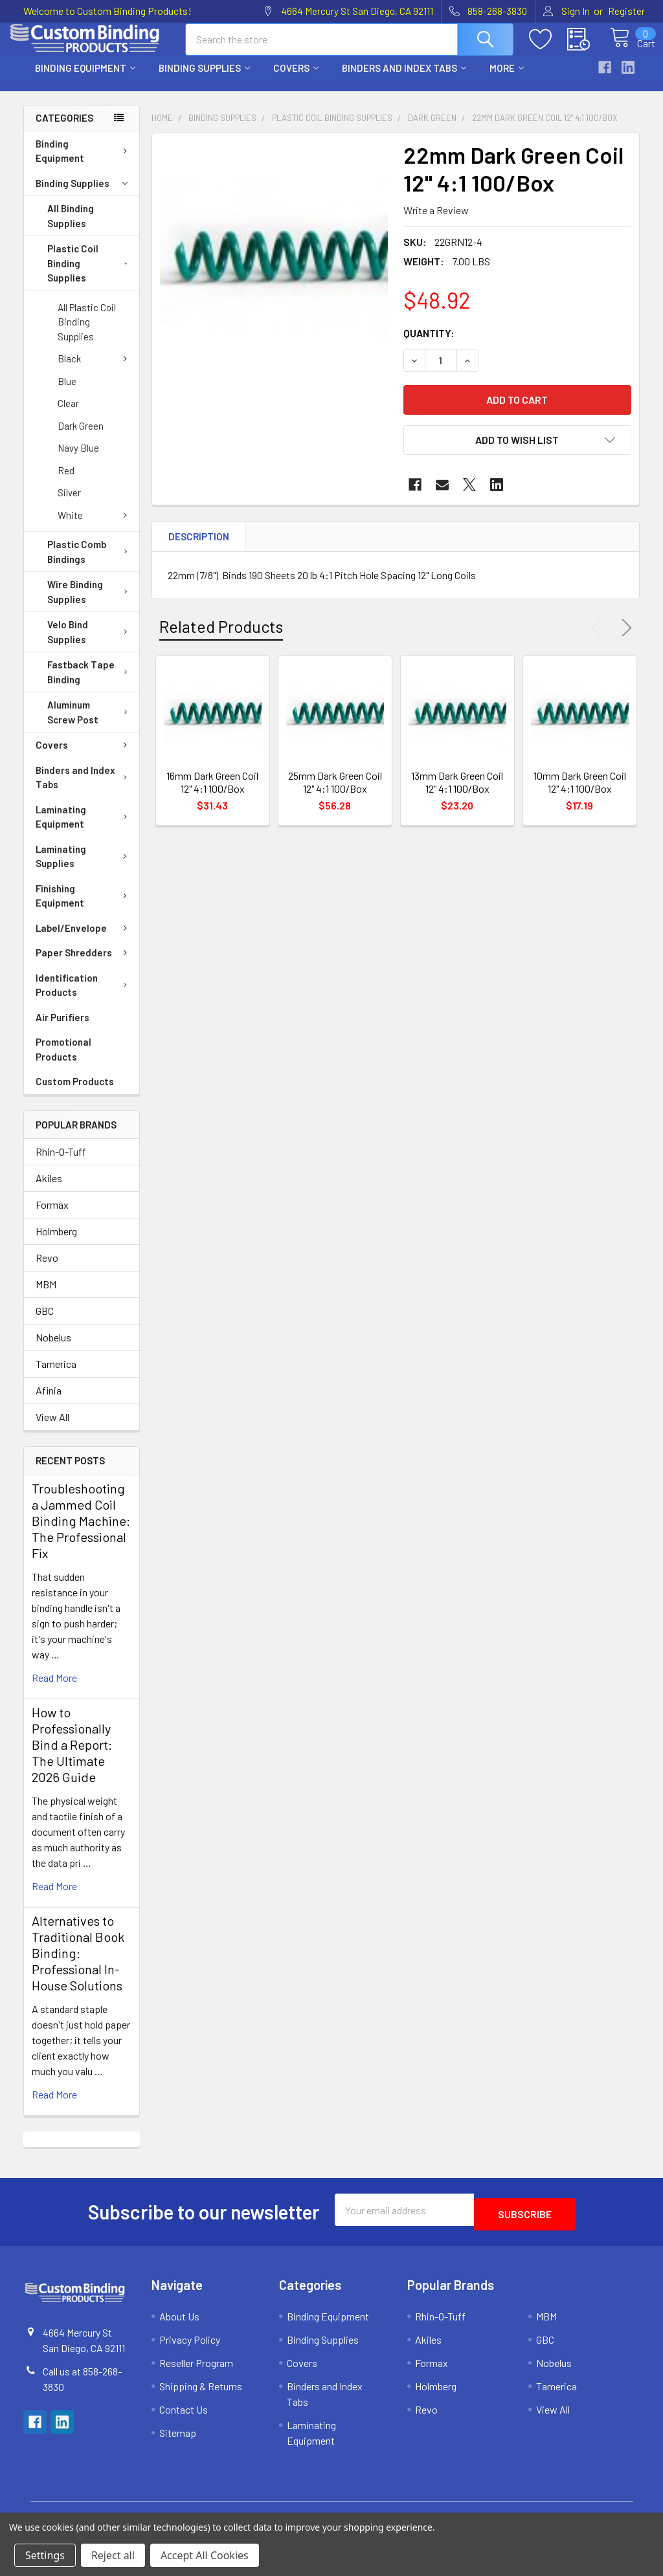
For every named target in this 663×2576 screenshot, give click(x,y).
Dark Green (81, 437)
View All (52, 1428)
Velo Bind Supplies (89, 643)
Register (626, 11)
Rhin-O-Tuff (61, 1163)
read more (54, 1689)
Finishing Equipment (84, 907)
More (506, 79)
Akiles (49, 1189)
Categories (64, 129)
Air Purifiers (62, 1029)
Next (624, 639)
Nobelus (53, 1349)
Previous (599, 639)
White (95, 527)
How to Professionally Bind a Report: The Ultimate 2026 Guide (72, 1756)
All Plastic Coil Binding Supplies (87, 333)
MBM (46, 1296)
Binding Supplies (204, 79)
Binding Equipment (85, 79)
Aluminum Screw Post (90, 723)
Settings (45, 2555)
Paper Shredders (84, 964)
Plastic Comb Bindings (90, 563)
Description (198, 548)
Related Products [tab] (221, 638)
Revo (47, 1269)
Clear (68, 415)
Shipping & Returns (200, 2393)
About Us (179, 2323)
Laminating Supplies (84, 868)
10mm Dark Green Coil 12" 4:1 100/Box (580, 793)
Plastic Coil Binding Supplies (87, 274)
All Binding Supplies (70, 227)
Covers (296, 79)
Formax (52, 1216)
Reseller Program (196, 2370)
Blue (67, 393)
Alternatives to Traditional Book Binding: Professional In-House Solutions (78, 1964)
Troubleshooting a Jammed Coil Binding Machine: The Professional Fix (81, 1532)
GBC (45, 1322)
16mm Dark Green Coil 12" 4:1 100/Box (212, 793)
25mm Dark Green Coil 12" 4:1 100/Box (335, 793)
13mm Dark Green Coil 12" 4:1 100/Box (457, 793)
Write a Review (436, 221)
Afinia (49, 1402)
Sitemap (177, 2440)
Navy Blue (78, 459)
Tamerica (56, 1375)
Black (95, 370)
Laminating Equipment (84, 828)
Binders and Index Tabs (404, 79)
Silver (69, 504)
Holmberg (56, 1243)
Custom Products (75, 1093)
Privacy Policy (189, 2346)
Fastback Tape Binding (90, 683)
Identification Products (84, 997)
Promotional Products (63, 1061)
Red (66, 482)
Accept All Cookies (205, 2555)
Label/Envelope (84, 939)
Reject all (113, 2555)
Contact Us (183, 2416)
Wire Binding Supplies (90, 603)
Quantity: (429, 344)
